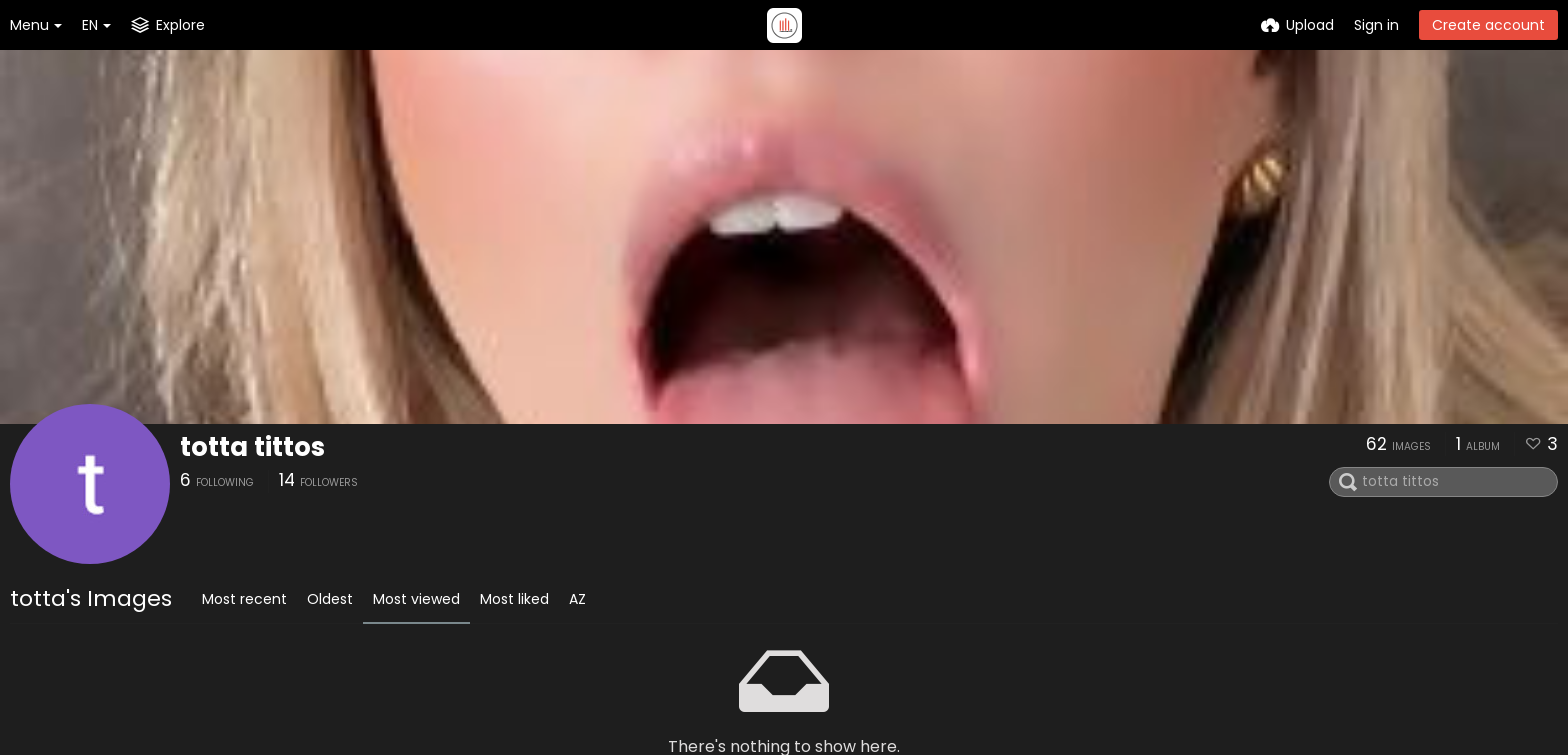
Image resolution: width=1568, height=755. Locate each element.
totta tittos (252, 447)
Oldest (330, 599)
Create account (1488, 25)
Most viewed (416, 599)
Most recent (244, 599)
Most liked (514, 599)
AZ (577, 599)
